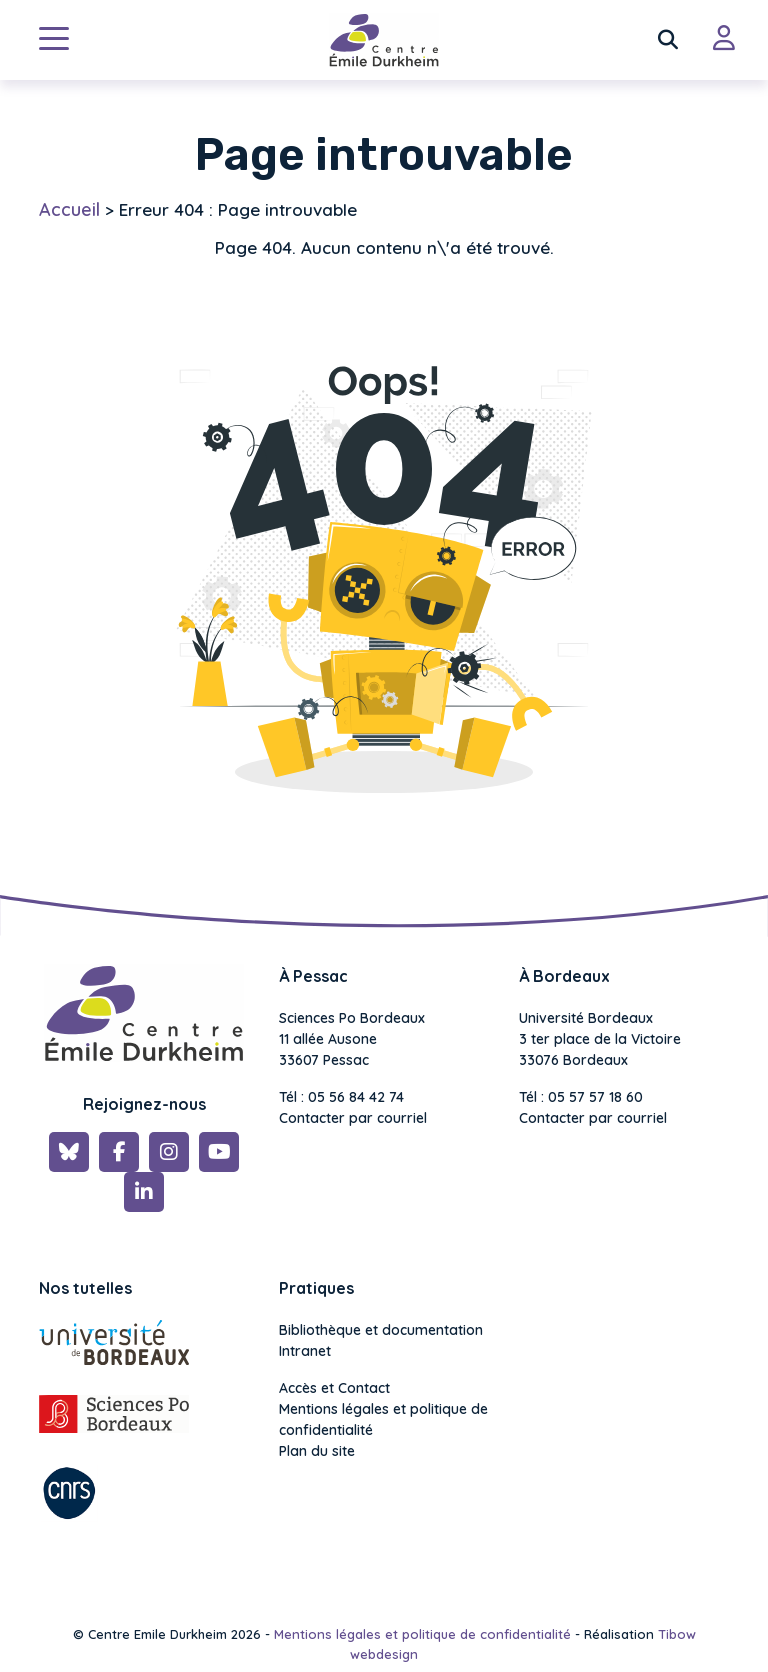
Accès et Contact (334, 1388)
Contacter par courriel (353, 1118)
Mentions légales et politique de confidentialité (383, 1419)
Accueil (69, 209)
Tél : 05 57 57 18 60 (581, 1097)
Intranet (305, 1351)
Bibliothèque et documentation (381, 1330)
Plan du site (317, 1451)
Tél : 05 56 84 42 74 (341, 1097)
